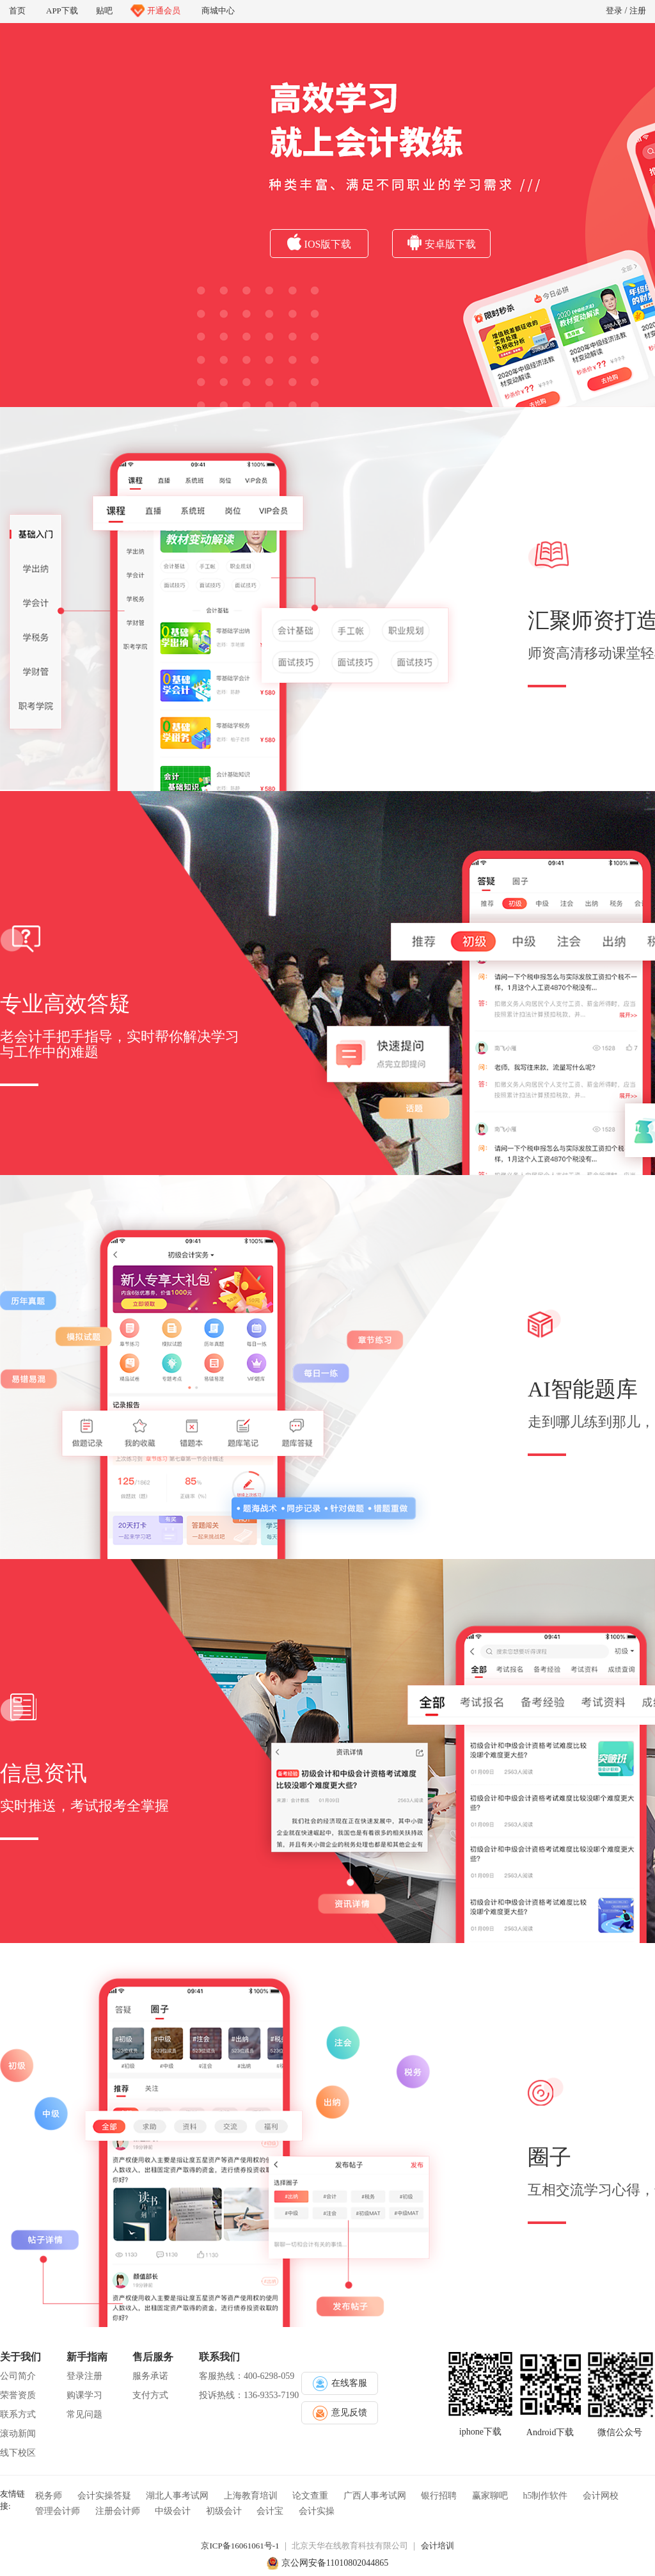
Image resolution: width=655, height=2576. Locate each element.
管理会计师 (57, 2511)
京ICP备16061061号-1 (240, 2545)
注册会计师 (117, 2511)
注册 (637, 10)
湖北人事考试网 (177, 2495)
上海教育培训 (251, 2495)
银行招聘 (439, 2495)
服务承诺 (150, 2376)
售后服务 (152, 2356)
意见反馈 (340, 2413)
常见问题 (84, 2414)
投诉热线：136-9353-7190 (249, 2395)
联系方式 (18, 2414)
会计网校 (601, 2495)
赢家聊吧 (490, 2495)
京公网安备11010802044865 (334, 2563)
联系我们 (219, 2356)
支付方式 (150, 2395)
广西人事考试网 (374, 2495)
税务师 (48, 2495)
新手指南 (87, 2356)
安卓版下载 (441, 242)
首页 (17, 10)
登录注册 (84, 2376)
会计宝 (269, 2511)
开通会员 (155, 10)
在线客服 (340, 2383)
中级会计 (173, 2511)
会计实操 (317, 2511)
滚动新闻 (18, 2433)
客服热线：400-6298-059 (246, 2376)
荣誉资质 (18, 2395)
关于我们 (20, 2356)
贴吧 (104, 10)
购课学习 (84, 2395)
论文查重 (310, 2495)
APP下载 (60, 9)
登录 (614, 10)
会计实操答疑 (104, 2495)
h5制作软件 (545, 2495)
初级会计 (224, 2511)
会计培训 (437, 2545)
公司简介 (18, 2376)
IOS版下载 (319, 242)
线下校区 (18, 2453)
